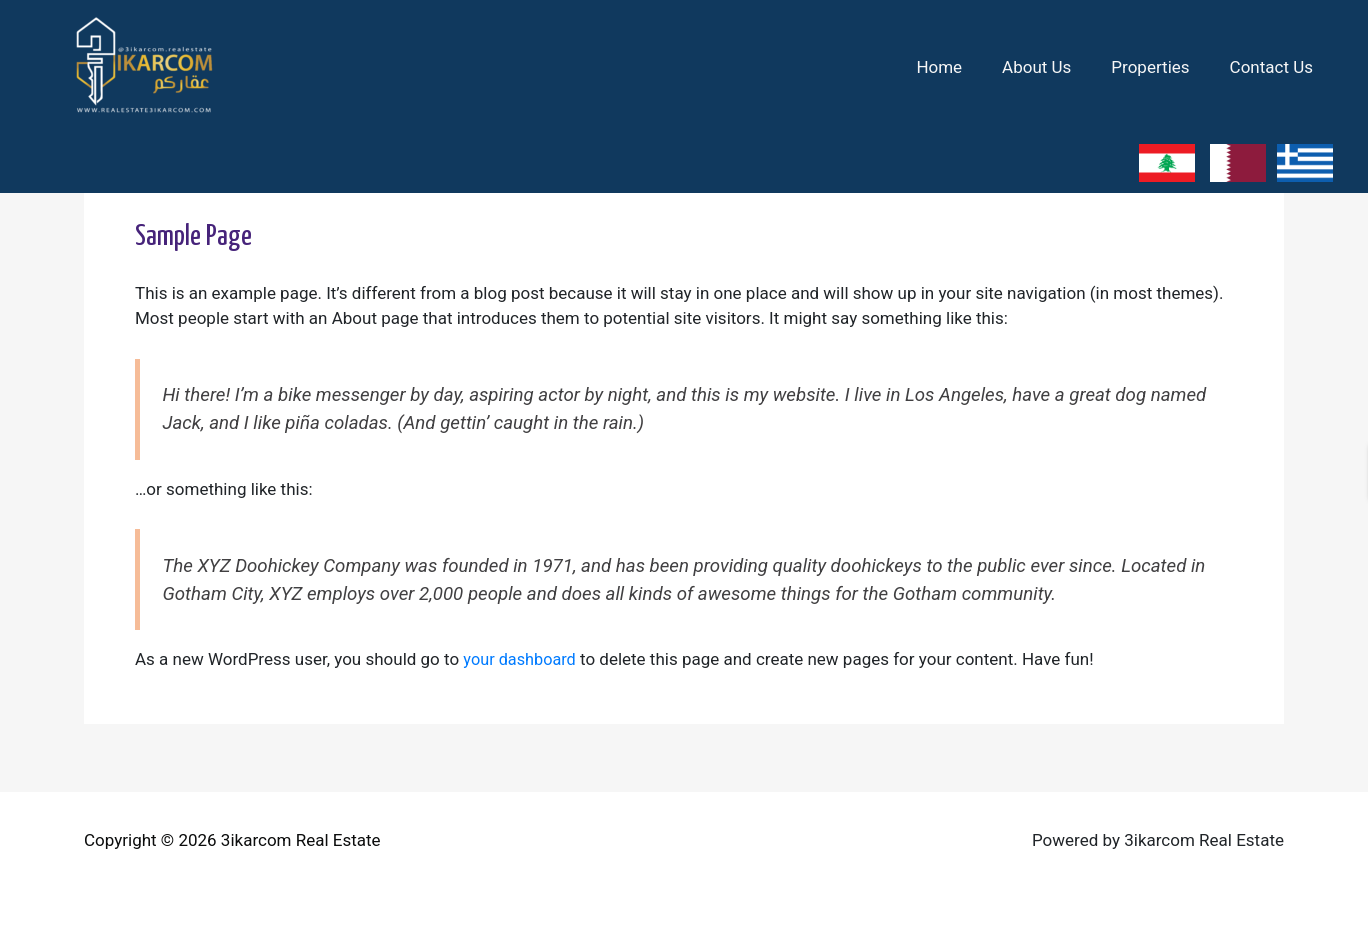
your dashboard (522, 659)
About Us (1051, 67)
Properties (1159, 67)
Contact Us (1274, 67)
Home (960, 67)
